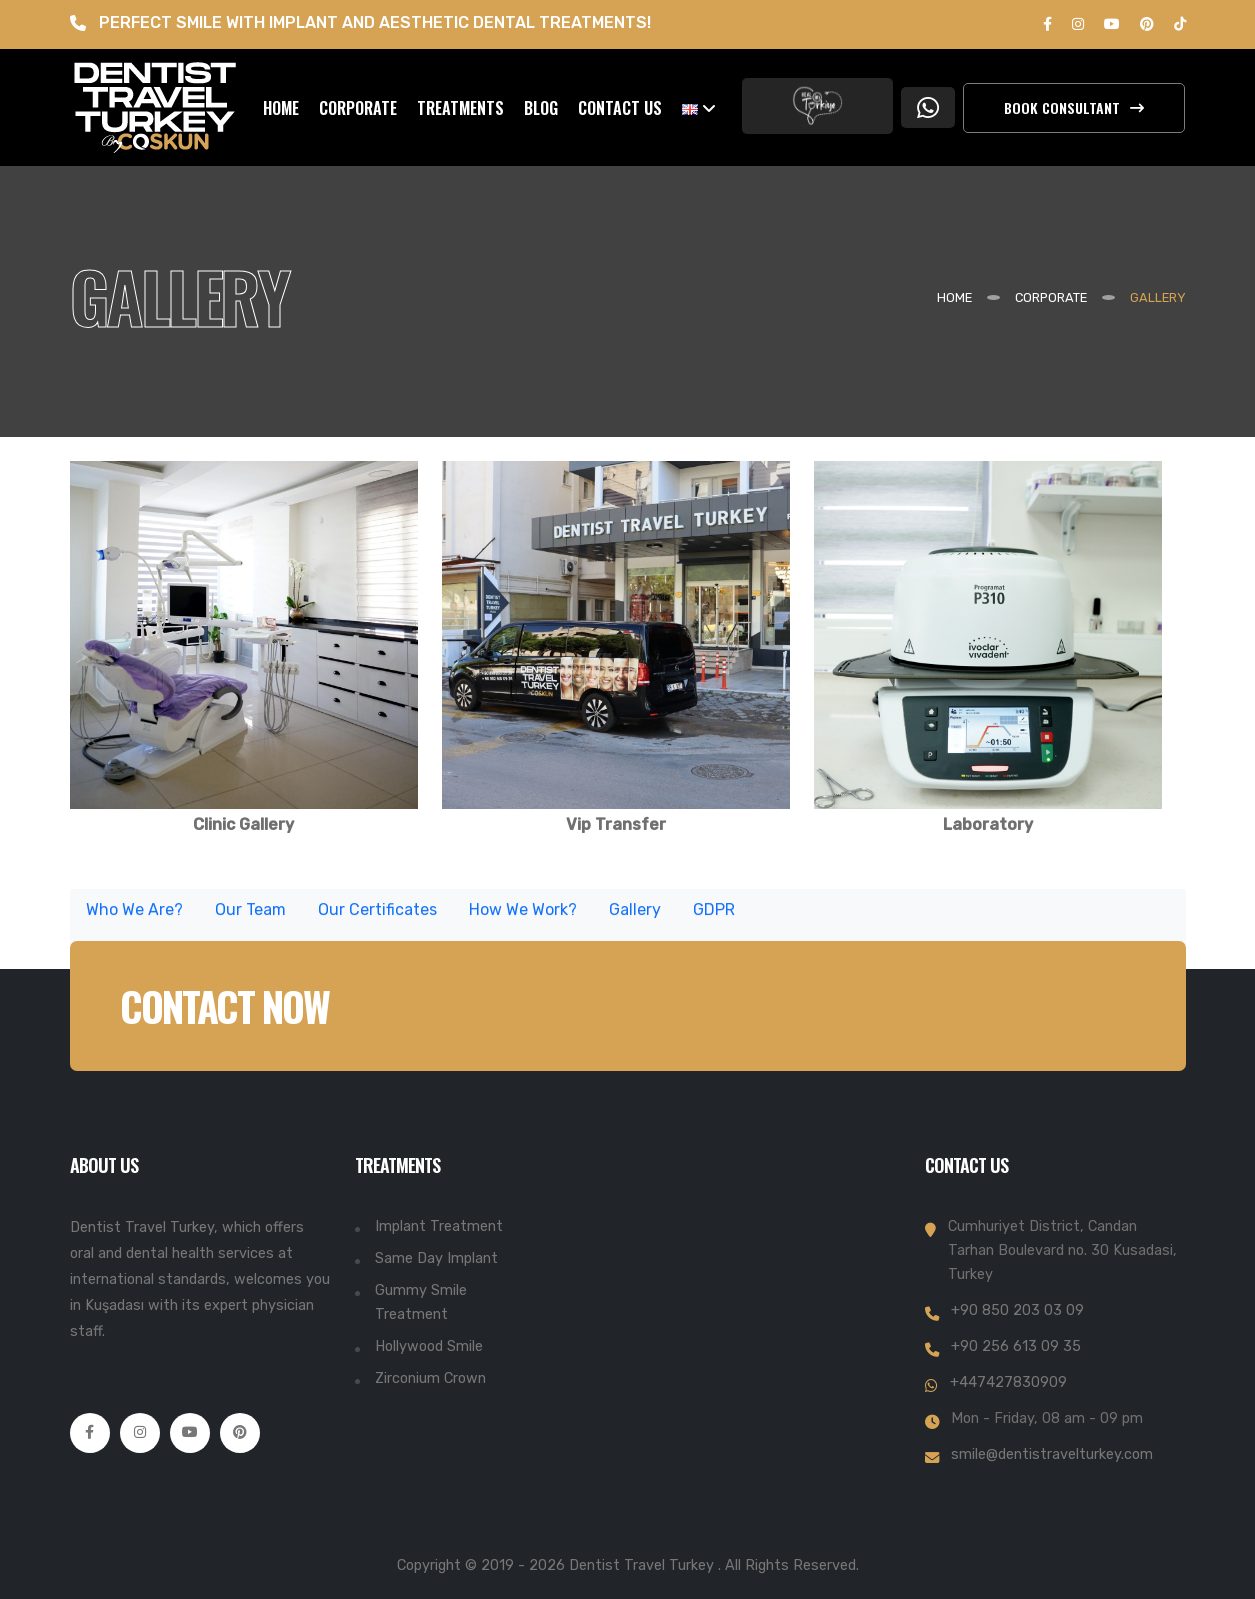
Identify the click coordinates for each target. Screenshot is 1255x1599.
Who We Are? (134, 916)
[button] (699, 108)
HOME (281, 108)
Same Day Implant (436, 1258)
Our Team (250, 916)
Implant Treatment (439, 1226)
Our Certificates (377, 916)
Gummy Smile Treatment (421, 1302)
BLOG (541, 108)
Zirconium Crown (430, 1378)
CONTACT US (620, 108)
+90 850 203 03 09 (1017, 1310)
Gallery (635, 916)
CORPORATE (358, 108)
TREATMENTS (460, 108)
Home (954, 297)
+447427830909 (1008, 1382)
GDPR (714, 916)
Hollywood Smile (429, 1346)
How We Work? (523, 916)
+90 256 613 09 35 (1016, 1346)
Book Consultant (1074, 107)
